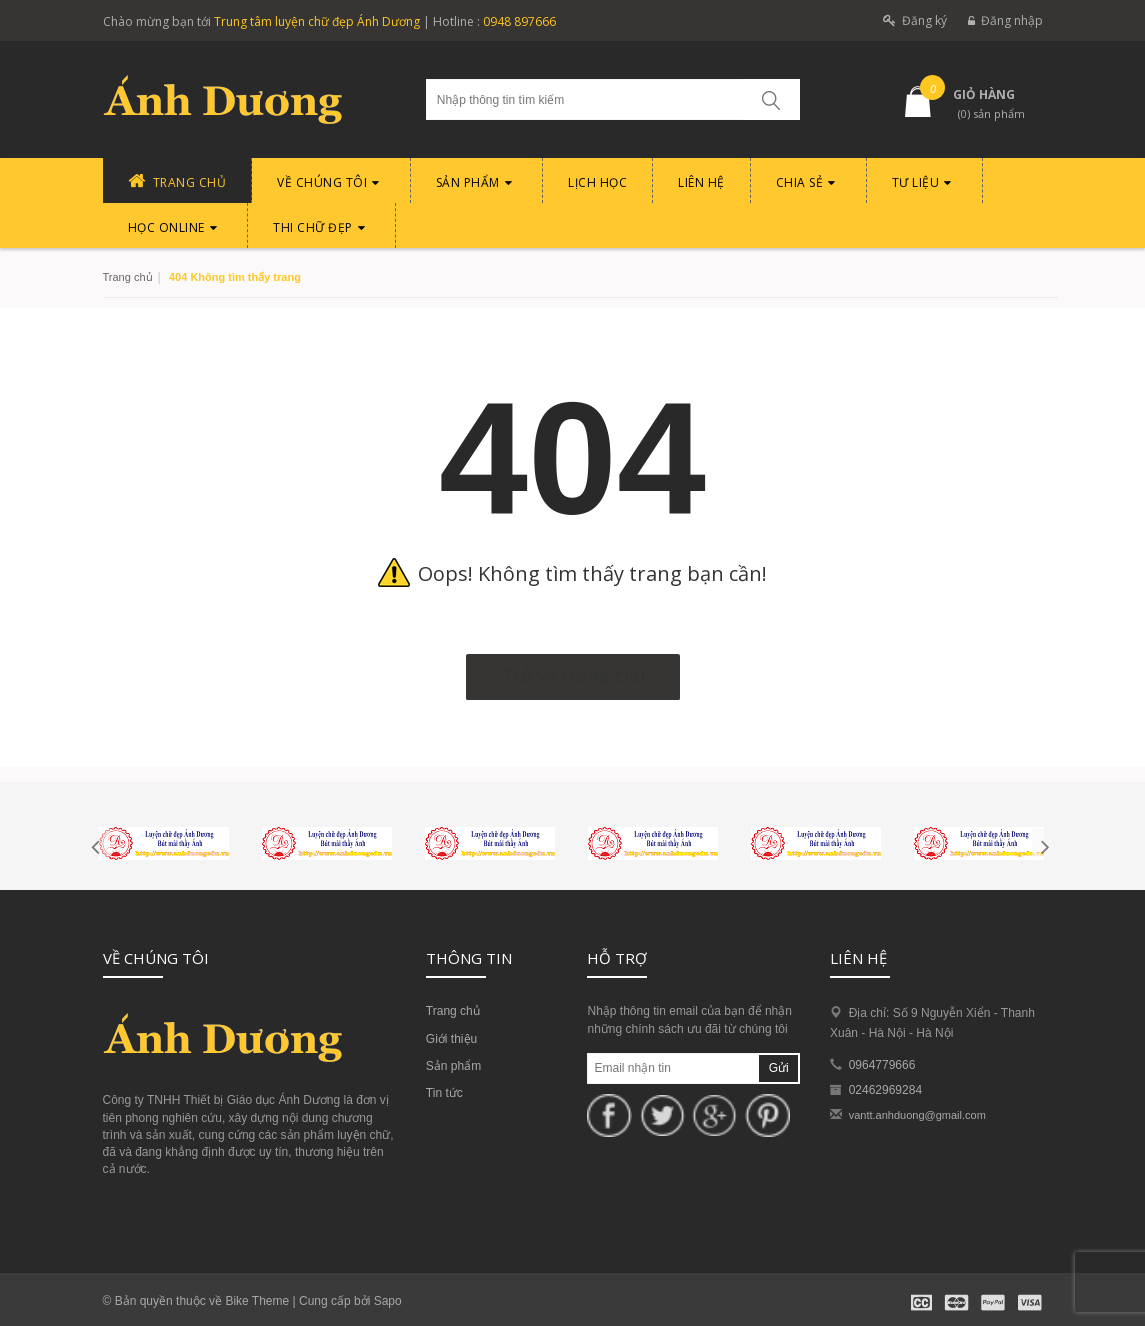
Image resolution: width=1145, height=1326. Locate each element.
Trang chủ (128, 277)
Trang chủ (453, 1011)
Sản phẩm (453, 1066)
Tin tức (444, 1093)
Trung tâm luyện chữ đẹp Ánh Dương (317, 21)
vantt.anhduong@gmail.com (917, 1115)
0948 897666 (519, 21)
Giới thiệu (451, 1039)
